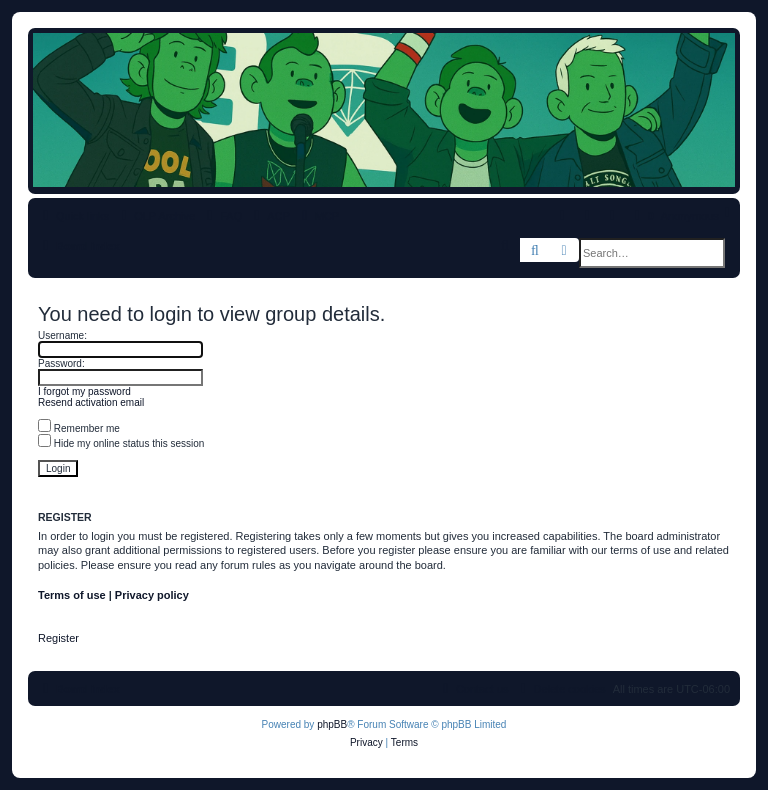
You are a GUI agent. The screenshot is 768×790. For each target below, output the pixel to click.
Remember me (79, 428)
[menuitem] (222, 216)
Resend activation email (91, 402)
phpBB (332, 724)
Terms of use (72, 595)
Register (58, 638)
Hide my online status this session (121, 443)
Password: (61, 363)
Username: (62, 335)
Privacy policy (152, 595)
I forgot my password (84, 391)
